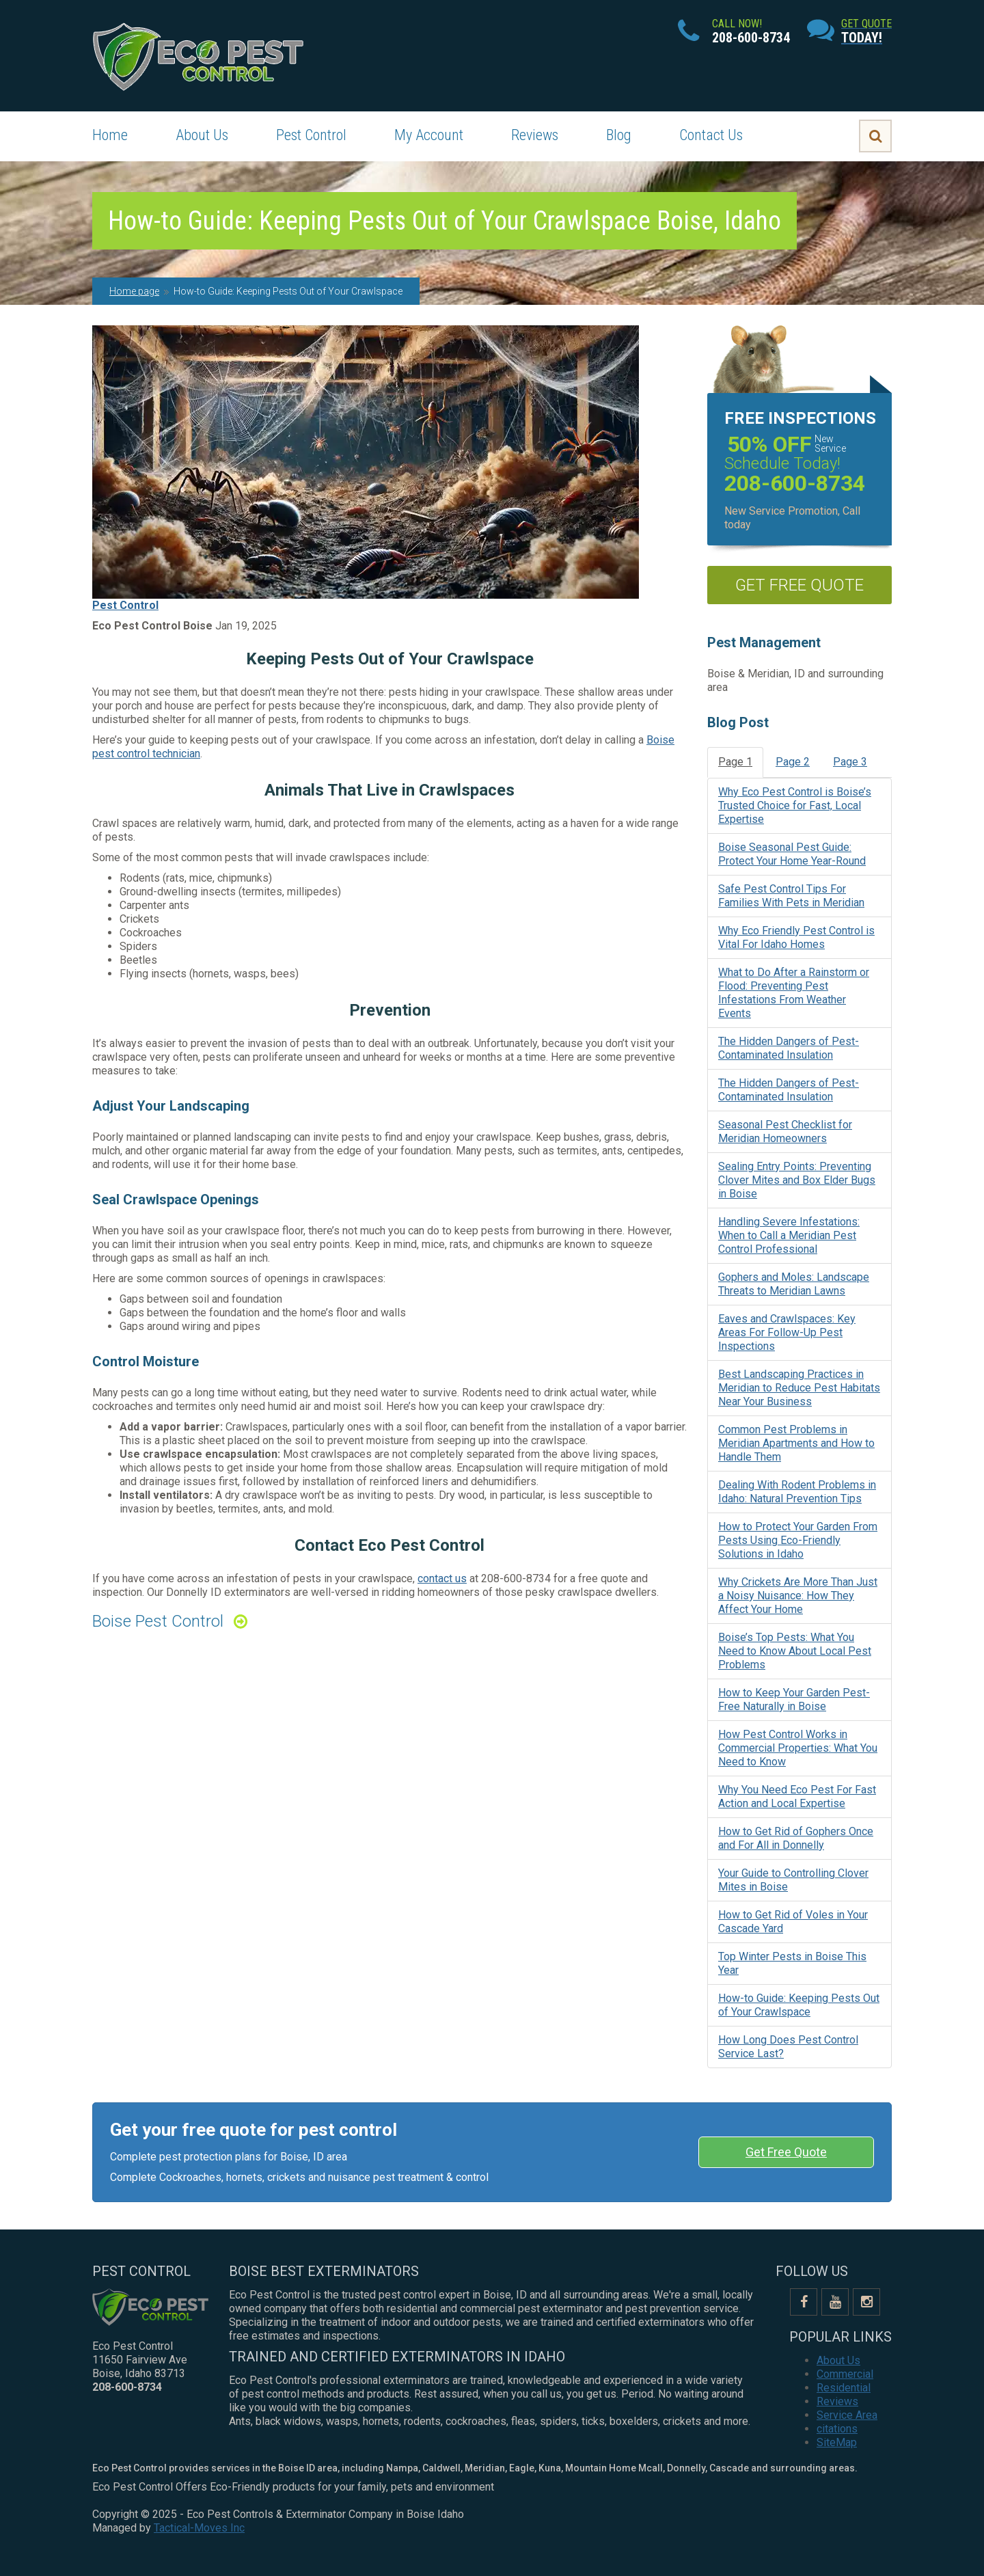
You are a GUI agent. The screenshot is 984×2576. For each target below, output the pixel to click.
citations (837, 2428)
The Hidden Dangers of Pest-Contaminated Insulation (788, 1048)
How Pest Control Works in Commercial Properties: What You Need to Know (797, 1748)
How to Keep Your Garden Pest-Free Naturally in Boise (794, 1699)
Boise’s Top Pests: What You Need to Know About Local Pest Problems (794, 1651)
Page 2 (793, 761)
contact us (442, 1578)
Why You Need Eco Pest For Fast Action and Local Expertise (797, 1796)
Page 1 (735, 761)
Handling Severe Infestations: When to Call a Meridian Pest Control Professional (789, 1235)
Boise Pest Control (157, 1621)
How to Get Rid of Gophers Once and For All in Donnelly (795, 1838)
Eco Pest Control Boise (152, 625)
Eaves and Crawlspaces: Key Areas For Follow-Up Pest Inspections (787, 1332)
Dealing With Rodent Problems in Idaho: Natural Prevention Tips (797, 1491)
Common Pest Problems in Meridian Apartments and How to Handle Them (796, 1443)
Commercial (845, 2374)
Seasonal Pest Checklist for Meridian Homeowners (785, 1131)
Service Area (847, 2415)
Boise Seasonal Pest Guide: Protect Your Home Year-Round (792, 854)
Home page (134, 291)
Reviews (534, 135)
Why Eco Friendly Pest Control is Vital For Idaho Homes (796, 937)
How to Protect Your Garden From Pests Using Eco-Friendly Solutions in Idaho (797, 1540)
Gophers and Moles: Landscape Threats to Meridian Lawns (793, 1284)
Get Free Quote (786, 2152)
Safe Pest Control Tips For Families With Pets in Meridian (791, 895)
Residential (844, 2387)
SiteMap (837, 2442)
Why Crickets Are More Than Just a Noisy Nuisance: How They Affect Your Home (797, 1595)
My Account (428, 135)
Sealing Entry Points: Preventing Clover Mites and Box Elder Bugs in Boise (796, 1180)
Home (110, 135)
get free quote (799, 585)
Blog (618, 135)
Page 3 (850, 761)
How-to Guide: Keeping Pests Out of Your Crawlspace (798, 2005)
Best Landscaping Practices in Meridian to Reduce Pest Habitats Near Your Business (799, 1388)
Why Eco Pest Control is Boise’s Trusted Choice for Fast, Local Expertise (794, 805)
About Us (202, 135)
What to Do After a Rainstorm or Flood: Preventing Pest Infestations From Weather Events (793, 993)
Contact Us (711, 135)
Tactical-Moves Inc (199, 2527)
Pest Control (311, 135)
